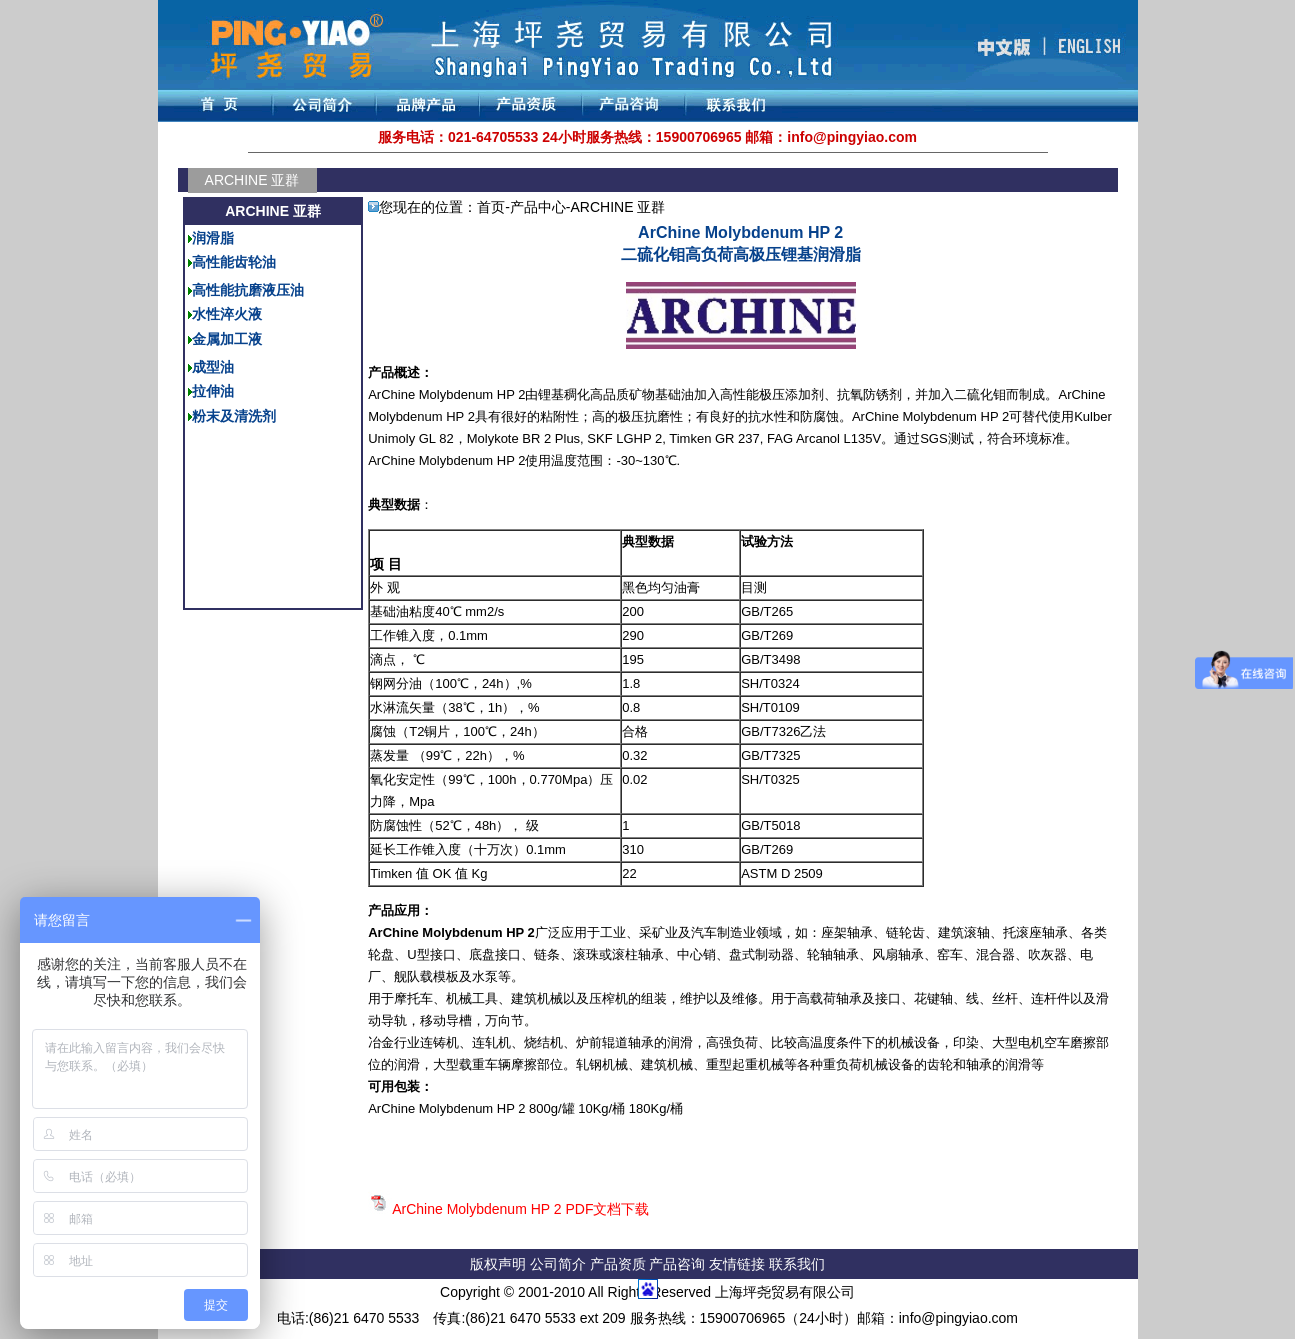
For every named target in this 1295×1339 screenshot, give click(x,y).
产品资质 (618, 1264)
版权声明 (498, 1264)
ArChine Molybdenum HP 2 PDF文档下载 (520, 1209)
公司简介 (560, 1264)
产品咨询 (677, 1264)
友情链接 (739, 1264)
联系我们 (797, 1264)
